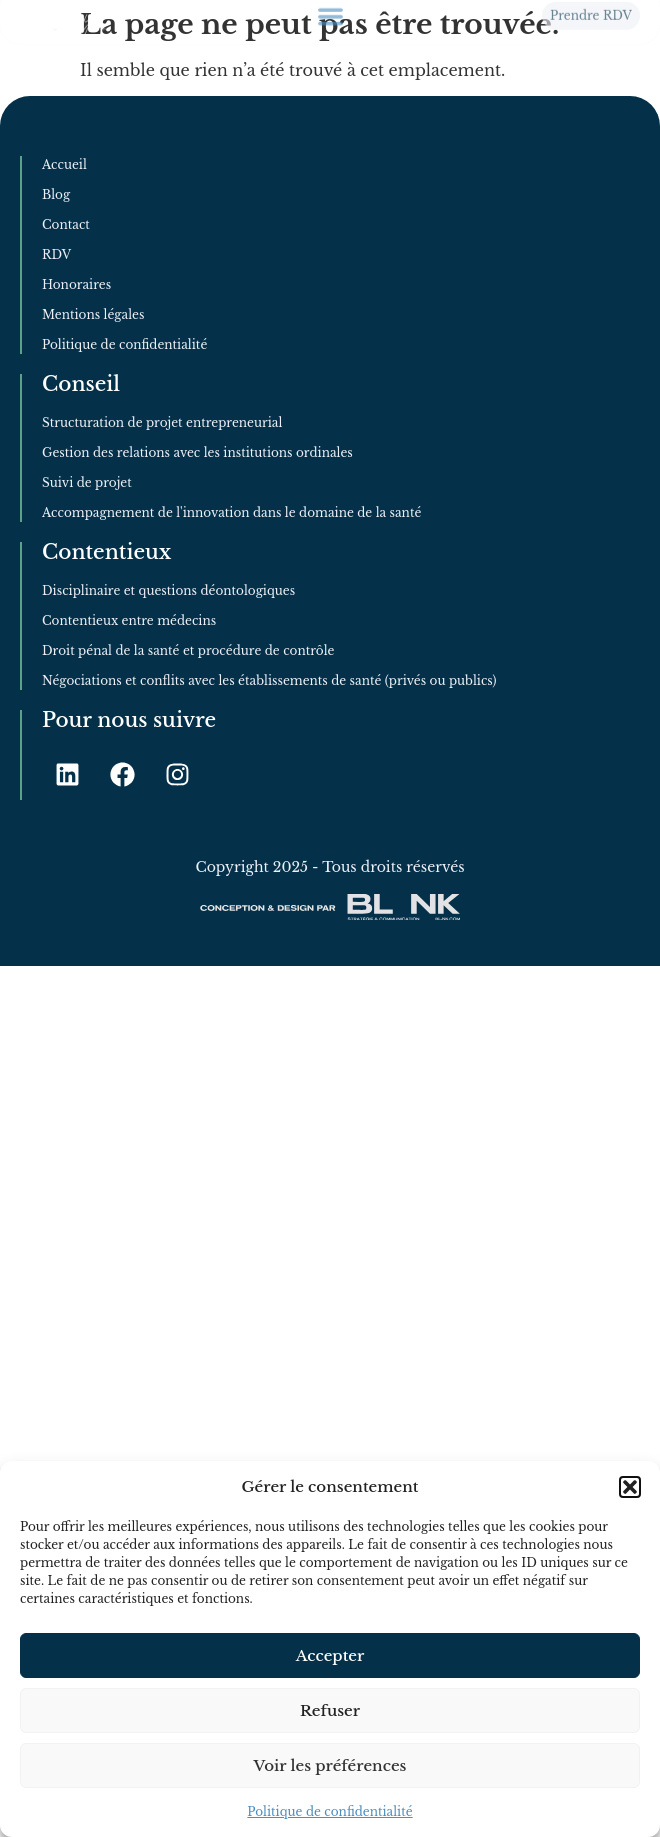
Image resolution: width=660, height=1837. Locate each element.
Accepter (330, 1655)
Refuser (330, 1710)
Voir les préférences (330, 1765)
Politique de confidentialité (329, 1811)
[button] (630, 1487)
